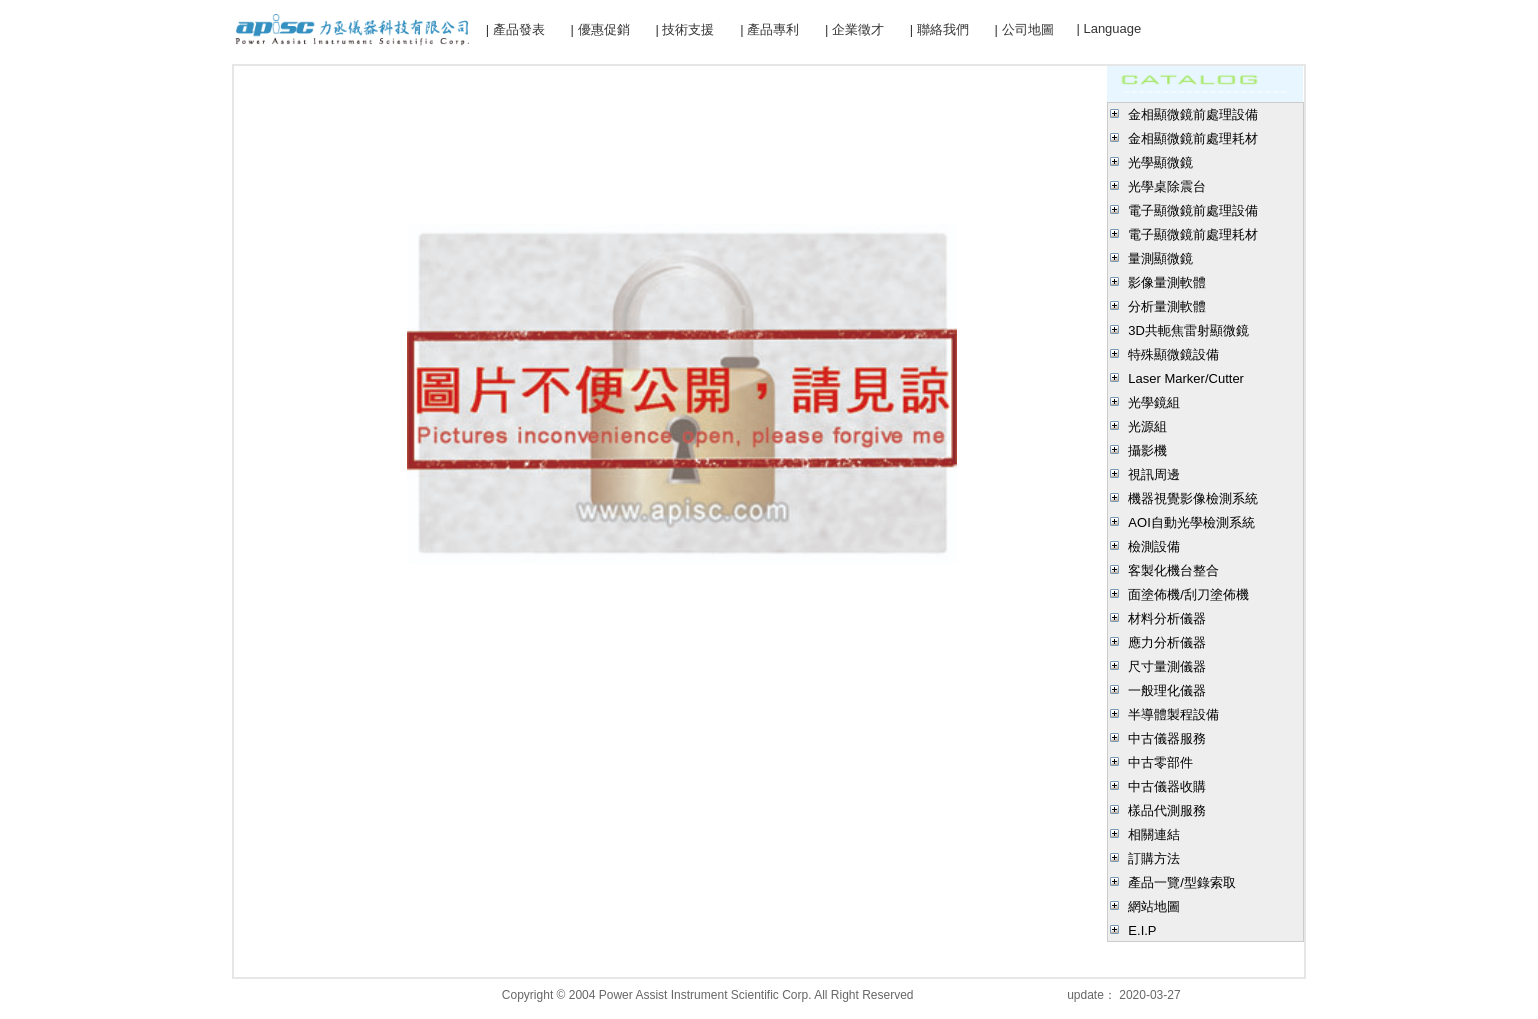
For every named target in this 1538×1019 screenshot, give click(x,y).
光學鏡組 (1154, 402)
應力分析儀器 (1167, 642)
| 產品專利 (769, 29)
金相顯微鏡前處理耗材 (1193, 138)
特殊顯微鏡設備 (1173, 354)
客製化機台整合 (1173, 570)
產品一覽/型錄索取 (1182, 882)
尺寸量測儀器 (1167, 666)
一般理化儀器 (1167, 690)
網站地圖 (1154, 906)
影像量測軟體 (1167, 282)
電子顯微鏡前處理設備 (1193, 210)
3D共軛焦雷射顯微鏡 (1188, 330)
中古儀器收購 (1167, 786)
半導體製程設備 (1173, 714)
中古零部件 (1160, 762)
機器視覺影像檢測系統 (1193, 498)
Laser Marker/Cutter (1186, 378)
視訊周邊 (1154, 474)
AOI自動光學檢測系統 (1191, 522)
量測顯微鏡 (1160, 258)
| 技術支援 (684, 29)
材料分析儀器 (1167, 618)
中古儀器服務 (1167, 738)
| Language (1108, 28)
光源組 (1147, 426)
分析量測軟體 (1167, 306)
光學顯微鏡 (1160, 162)
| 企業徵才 (854, 29)
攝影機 (1147, 450)
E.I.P (1142, 930)
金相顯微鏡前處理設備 (1193, 114)
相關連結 (1154, 834)
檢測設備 (1154, 546)
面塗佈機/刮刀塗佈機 (1188, 594)
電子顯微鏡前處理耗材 (1193, 234)
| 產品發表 (515, 29)
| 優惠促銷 (600, 29)
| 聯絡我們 (939, 29)
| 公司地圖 (1024, 29)
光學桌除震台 (1167, 186)
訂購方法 (1154, 858)
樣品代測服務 (1167, 810)
